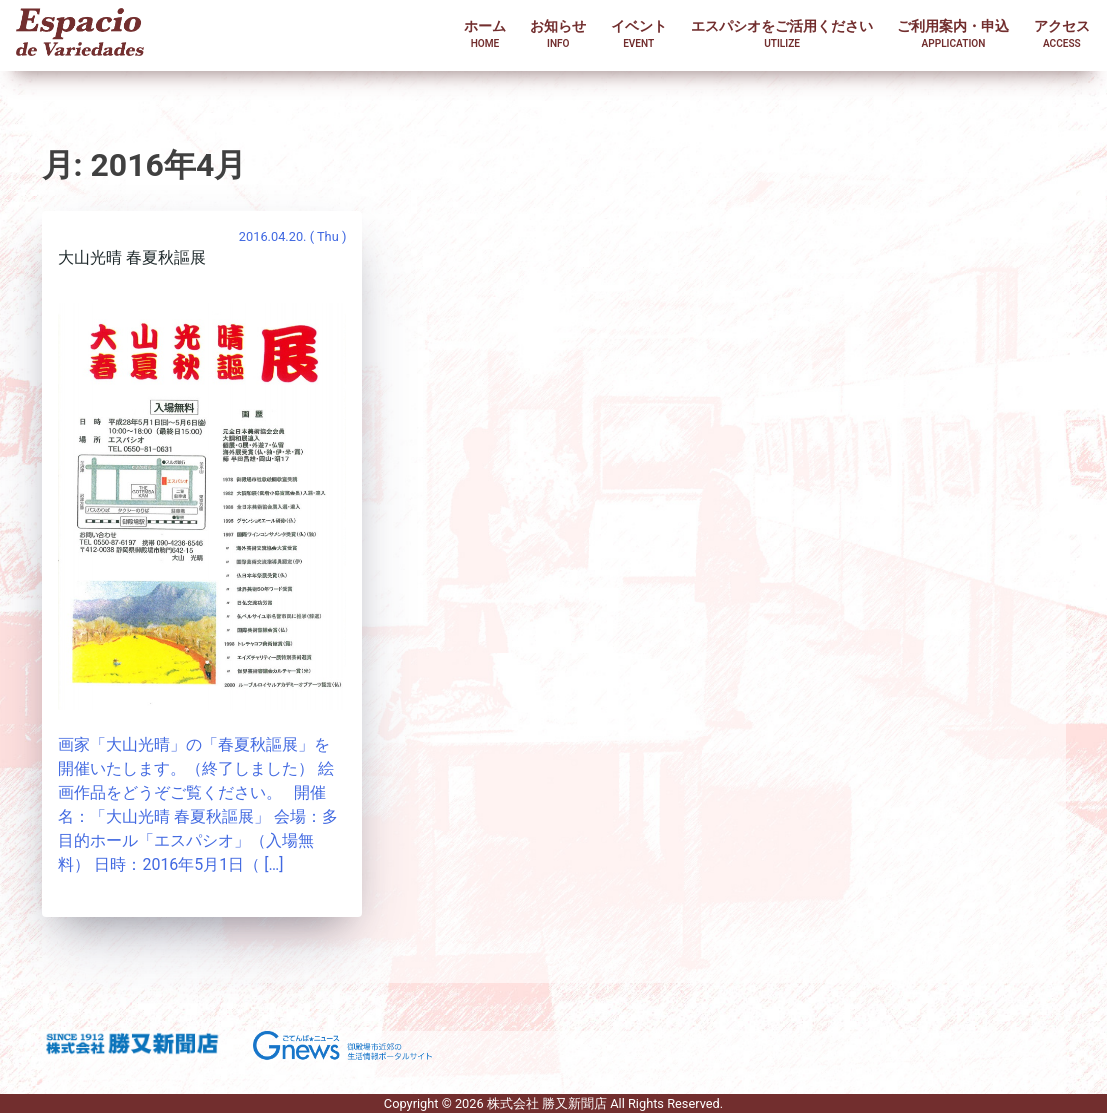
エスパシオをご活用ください (782, 34)
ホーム (485, 34)
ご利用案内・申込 (953, 34)
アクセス (1062, 34)
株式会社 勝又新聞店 (547, 1103)
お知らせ (558, 34)
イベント (639, 34)
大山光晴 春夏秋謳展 (132, 257)
